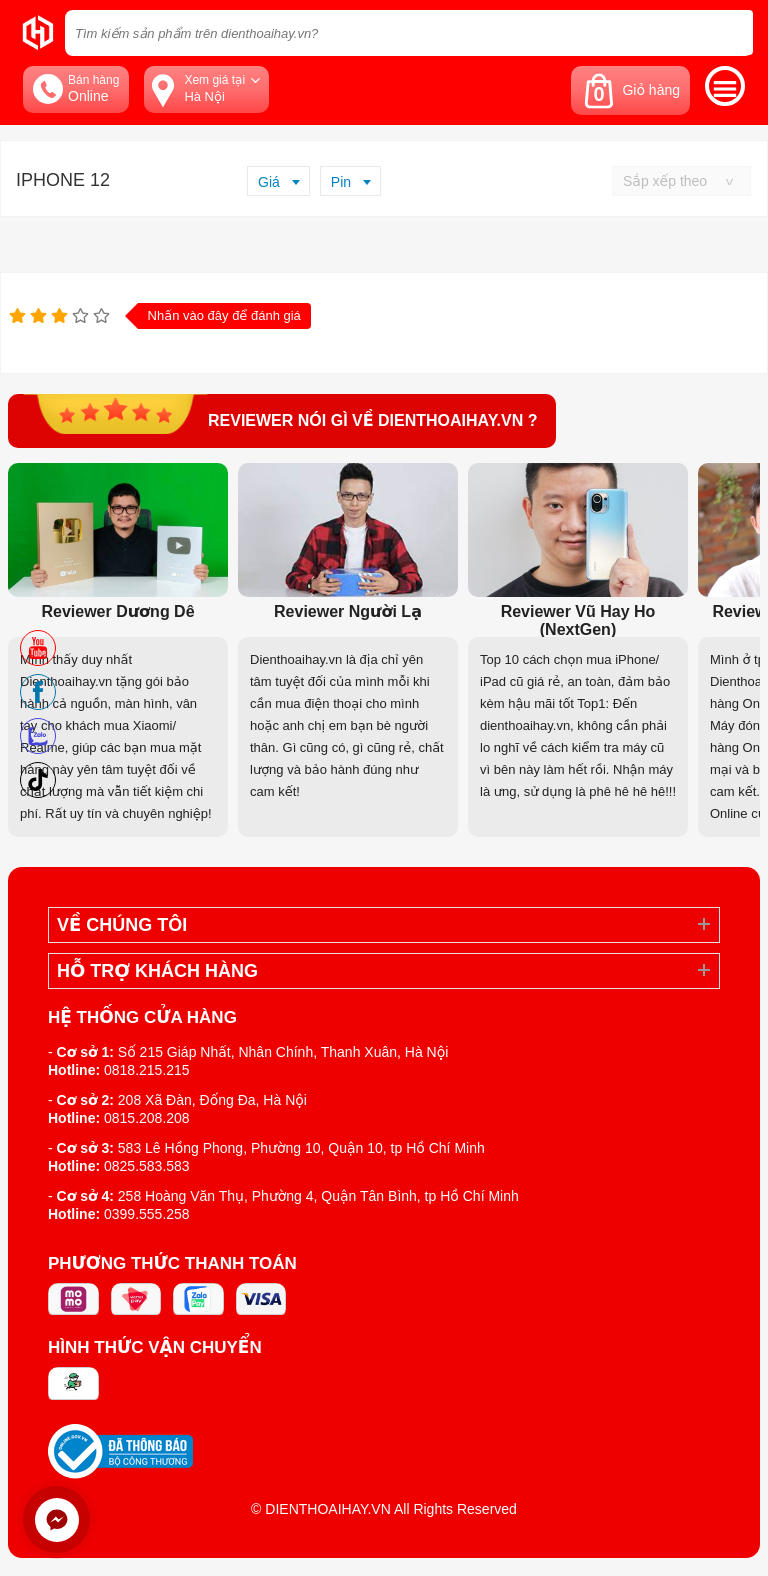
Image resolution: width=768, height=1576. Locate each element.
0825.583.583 (147, 1166)
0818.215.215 (147, 1070)
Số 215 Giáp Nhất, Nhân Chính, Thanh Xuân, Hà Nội (283, 1052)
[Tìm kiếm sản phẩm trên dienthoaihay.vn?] (409, 33)
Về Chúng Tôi (122, 925)
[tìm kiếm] (732, 32)
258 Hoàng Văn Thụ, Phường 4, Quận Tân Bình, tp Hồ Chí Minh (318, 1196)
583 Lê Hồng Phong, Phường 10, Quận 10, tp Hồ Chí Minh (301, 1148)
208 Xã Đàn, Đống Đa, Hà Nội (212, 1100)
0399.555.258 (147, 1214)
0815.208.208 (147, 1118)
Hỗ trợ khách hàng (157, 971)
